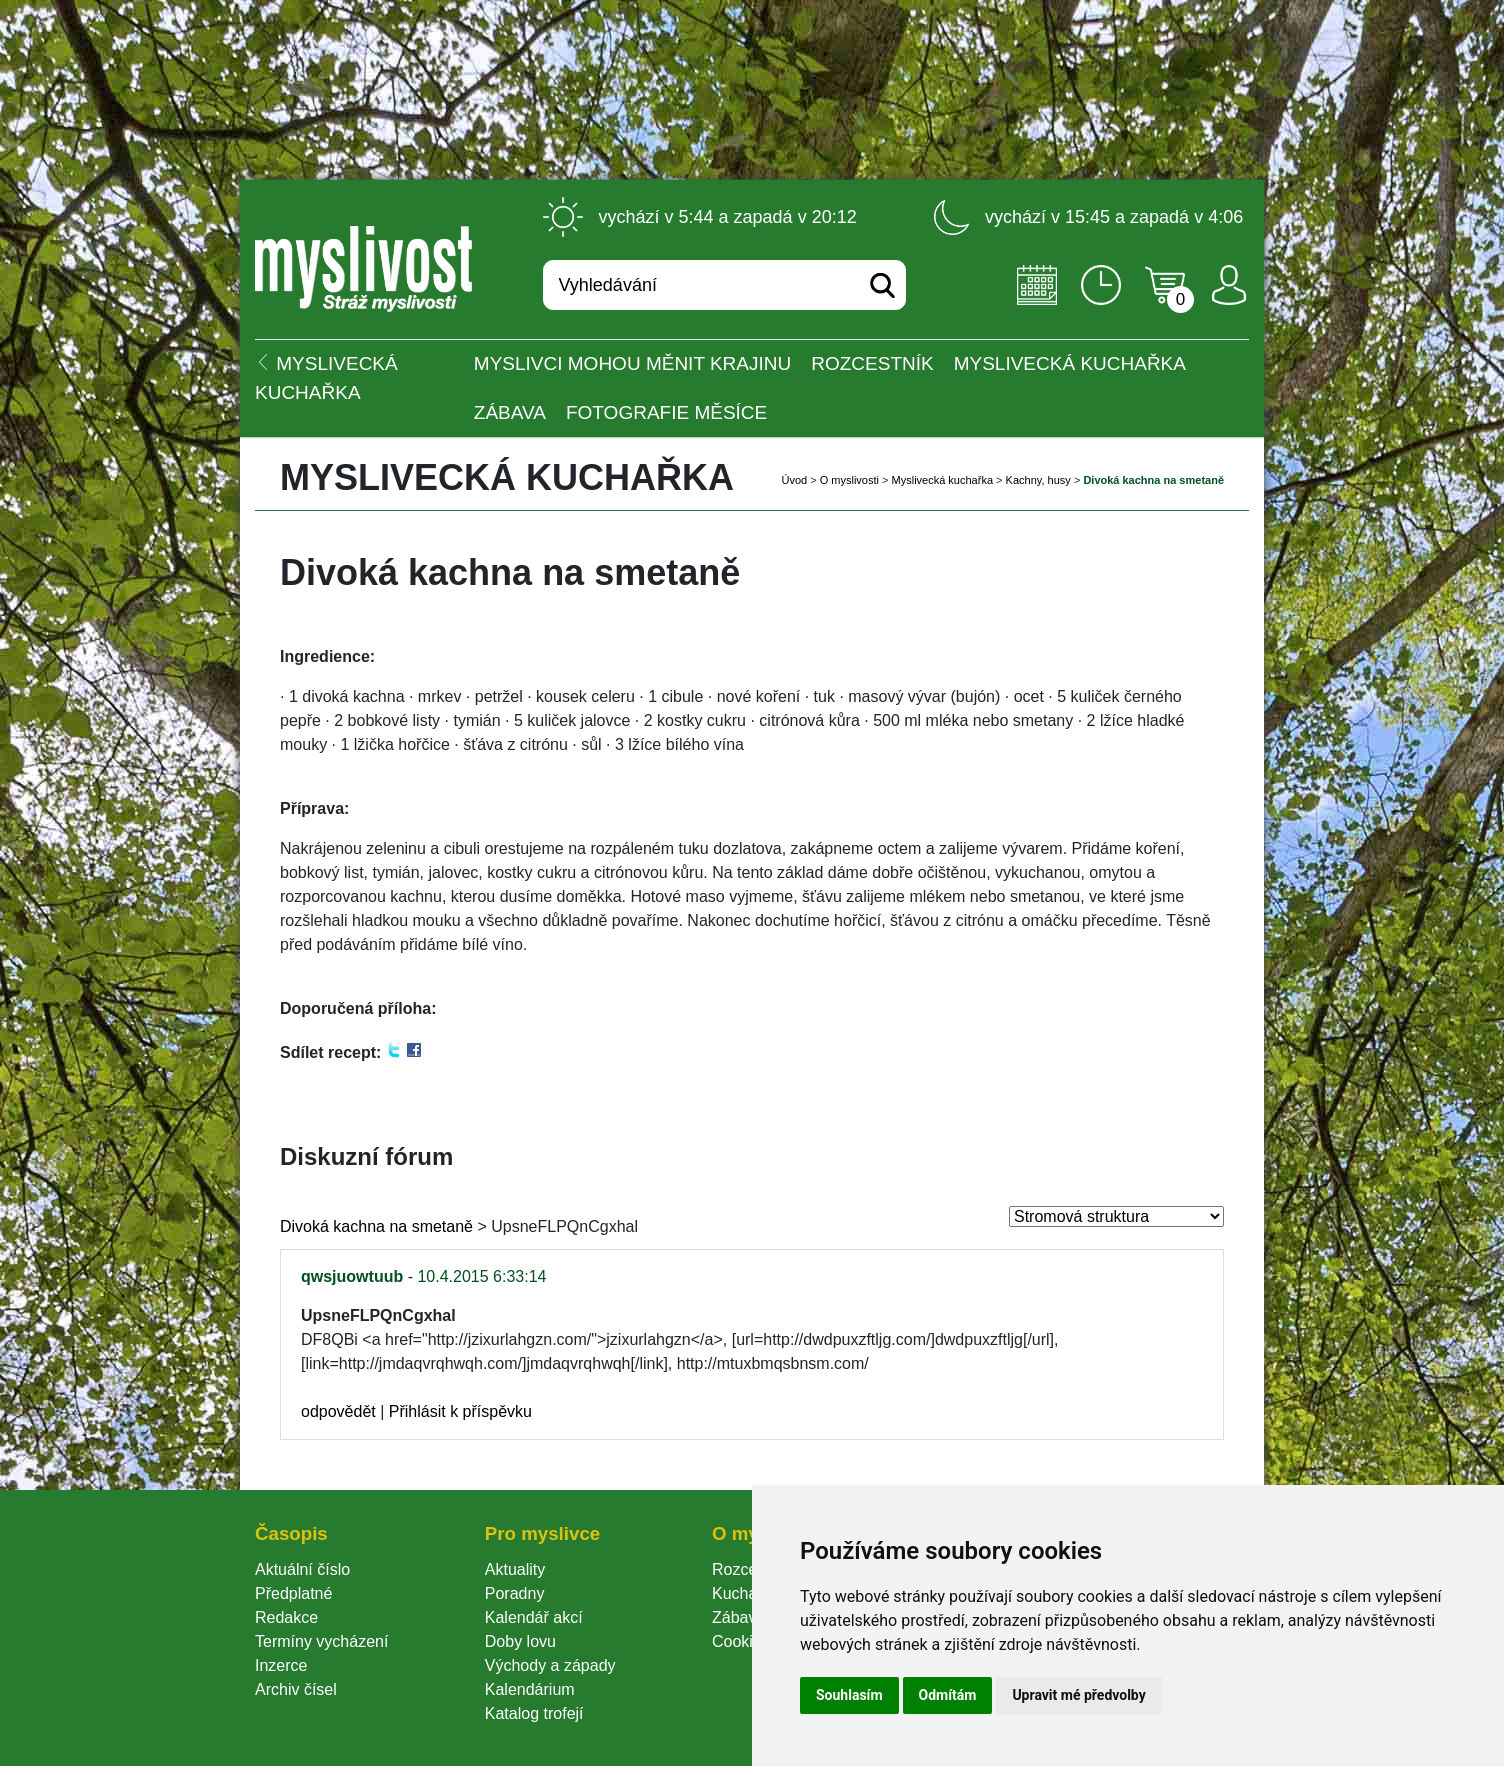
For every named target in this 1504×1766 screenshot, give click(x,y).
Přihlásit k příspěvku (460, 1411)
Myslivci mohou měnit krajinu (632, 363)
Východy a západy (550, 1665)
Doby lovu (520, 1641)
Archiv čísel (296, 1689)
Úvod (794, 480)
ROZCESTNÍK (872, 363)
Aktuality (515, 1569)
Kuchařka (746, 1593)
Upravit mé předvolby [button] (1078, 1695)
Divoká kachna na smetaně (376, 1226)
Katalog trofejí (534, 1713)
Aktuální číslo (302, 1569)
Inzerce (281, 1665)
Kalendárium (530, 1689)
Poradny (515, 1593)
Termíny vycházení (321, 1641)
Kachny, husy (1038, 480)
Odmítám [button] (948, 1695)
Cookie (741, 1641)
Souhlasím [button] (849, 1695)
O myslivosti (849, 480)
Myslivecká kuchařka (1070, 363)
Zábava (510, 412)
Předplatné (293, 1593)
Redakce (286, 1617)
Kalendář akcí (534, 1617)
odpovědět (338, 1411)
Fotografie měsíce (666, 412)
